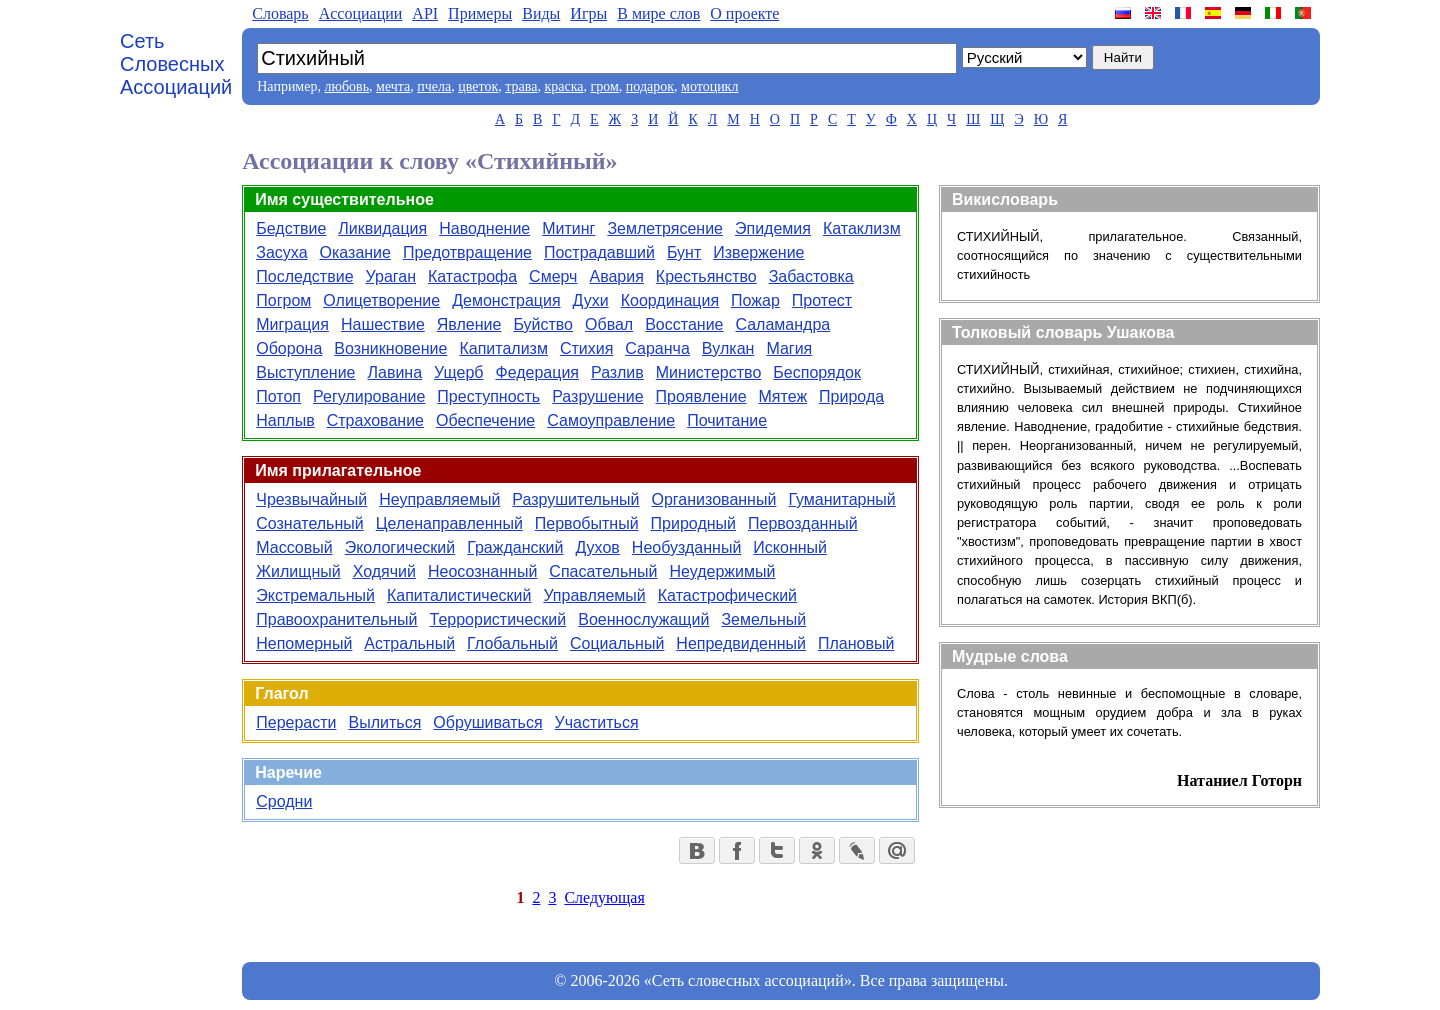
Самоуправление (611, 420)
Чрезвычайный (311, 499)
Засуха (281, 252)
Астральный (409, 643)
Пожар (755, 300)
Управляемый (594, 595)
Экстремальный (315, 595)
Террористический (498, 619)
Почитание (727, 420)
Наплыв (285, 420)
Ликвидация (382, 228)
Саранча (657, 348)
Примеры (480, 13)
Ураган (391, 276)
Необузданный (687, 547)
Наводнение (484, 228)
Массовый (294, 547)
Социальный (617, 643)
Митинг (568, 228)
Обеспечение (485, 420)
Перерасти (296, 722)
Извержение (758, 252)
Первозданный (803, 523)
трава (521, 86)
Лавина (395, 372)
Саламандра (782, 324)
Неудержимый (722, 571)
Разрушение (597, 396)
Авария (616, 276)
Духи (591, 300)
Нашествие (383, 324)
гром (604, 86)
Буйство (543, 324)
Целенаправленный (449, 523)
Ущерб (458, 372)
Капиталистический (459, 595)
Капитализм (503, 348)
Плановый (856, 643)
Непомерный (304, 643)
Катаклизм (862, 228)
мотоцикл (709, 86)
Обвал (609, 324)
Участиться (597, 722)
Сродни (284, 801)
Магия (789, 348)
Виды (541, 13)
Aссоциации (361, 13)
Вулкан (728, 348)
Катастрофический (727, 595)
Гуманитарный (841, 499)
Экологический (400, 547)
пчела (434, 86)
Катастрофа (472, 276)
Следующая (604, 897)
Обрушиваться (487, 722)
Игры (588, 13)
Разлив (617, 372)
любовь (346, 86)
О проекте (744, 13)
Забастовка (811, 276)
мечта (393, 86)
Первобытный (587, 523)
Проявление (701, 396)
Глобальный (512, 643)
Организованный (714, 499)
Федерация (537, 372)
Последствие (304, 276)
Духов (597, 547)
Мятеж (783, 396)
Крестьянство (706, 276)
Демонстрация (506, 300)
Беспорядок (817, 372)
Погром (283, 300)
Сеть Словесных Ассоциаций (176, 64)
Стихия (586, 348)
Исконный (790, 547)
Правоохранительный (336, 619)
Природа (851, 396)
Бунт (684, 252)
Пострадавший (599, 252)
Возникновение (390, 348)
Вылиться (385, 722)
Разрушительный (575, 499)
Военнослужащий (643, 619)
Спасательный (603, 571)
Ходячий (384, 571)
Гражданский (515, 547)
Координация (670, 300)
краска (563, 86)
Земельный (763, 619)
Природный (693, 523)
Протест (822, 300)
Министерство (709, 372)
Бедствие (291, 228)
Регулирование (369, 396)
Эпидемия (773, 228)
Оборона (289, 348)
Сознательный (309, 523)
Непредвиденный (741, 643)
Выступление (305, 372)
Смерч (553, 276)
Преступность (488, 396)
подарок (650, 86)
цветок (478, 86)
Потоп (278, 396)
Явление (469, 324)
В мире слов (658, 13)
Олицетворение (381, 300)
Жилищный (298, 571)
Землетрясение (665, 228)
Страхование (375, 420)
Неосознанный (482, 571)
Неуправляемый (439, 499)
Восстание (684, 324)
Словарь (280, 13)
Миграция (292, 324)
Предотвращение (467, 252)
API (425, 13)
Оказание (355, 252)
